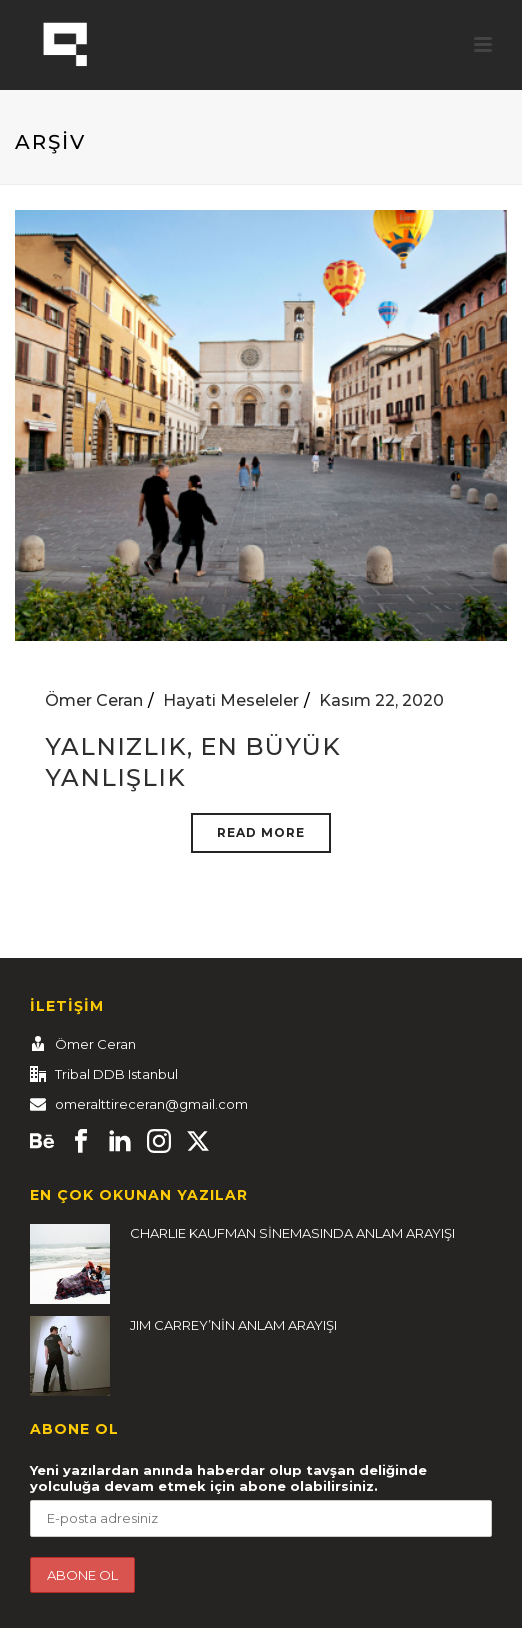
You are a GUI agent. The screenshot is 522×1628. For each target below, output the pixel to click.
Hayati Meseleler (231, 700)
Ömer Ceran (94, 700)
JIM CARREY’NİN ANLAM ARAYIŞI (233, 1325)
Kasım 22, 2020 (381, 700)
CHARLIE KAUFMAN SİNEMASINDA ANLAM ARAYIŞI (292, 1233)
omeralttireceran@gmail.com (151, 1104)
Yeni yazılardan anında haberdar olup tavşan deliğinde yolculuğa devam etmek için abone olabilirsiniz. (228, 1478)
